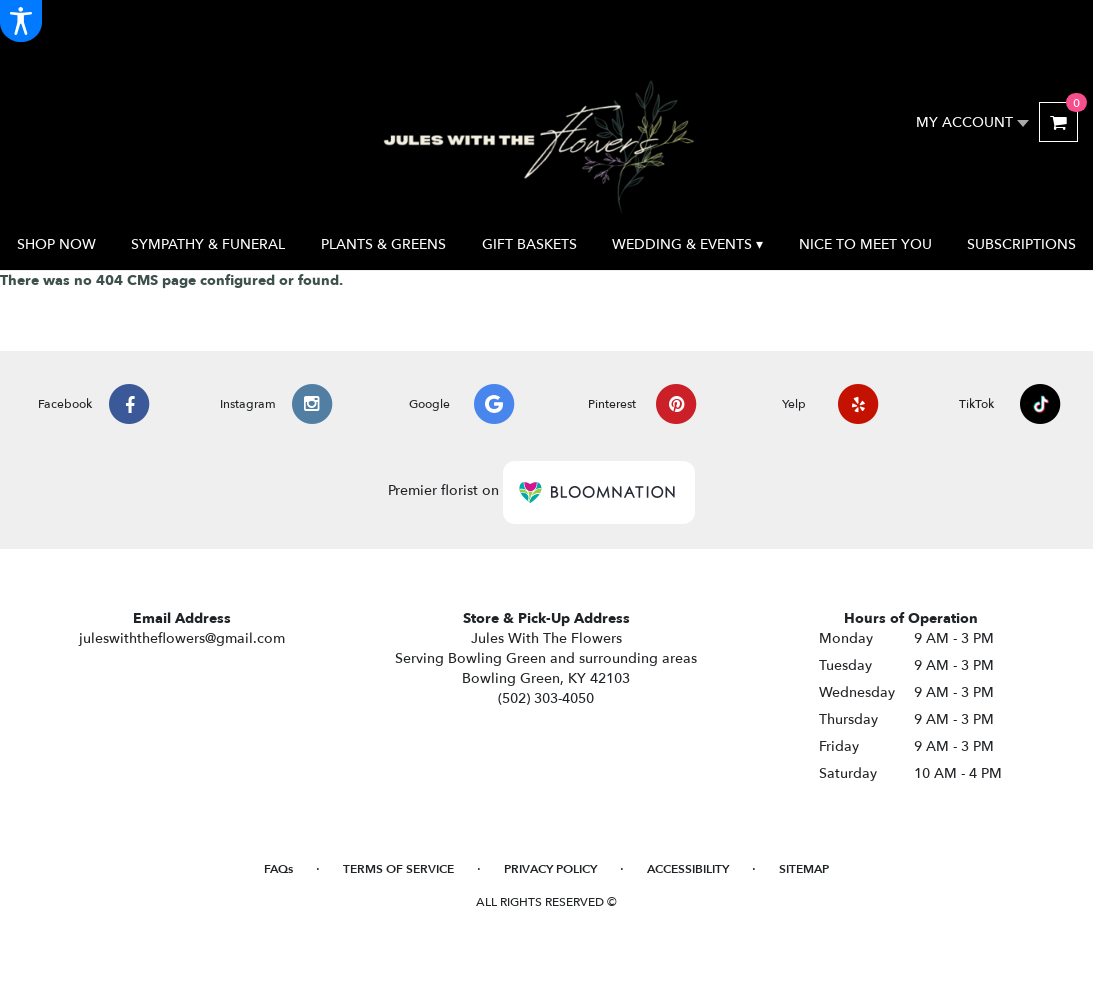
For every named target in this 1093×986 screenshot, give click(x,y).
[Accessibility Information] (21, 21)
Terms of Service (398, 869)
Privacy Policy (550, 869)
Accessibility (688, 869)
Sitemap (804, 869)
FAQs (278, 869)
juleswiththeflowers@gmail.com (182, 638)
